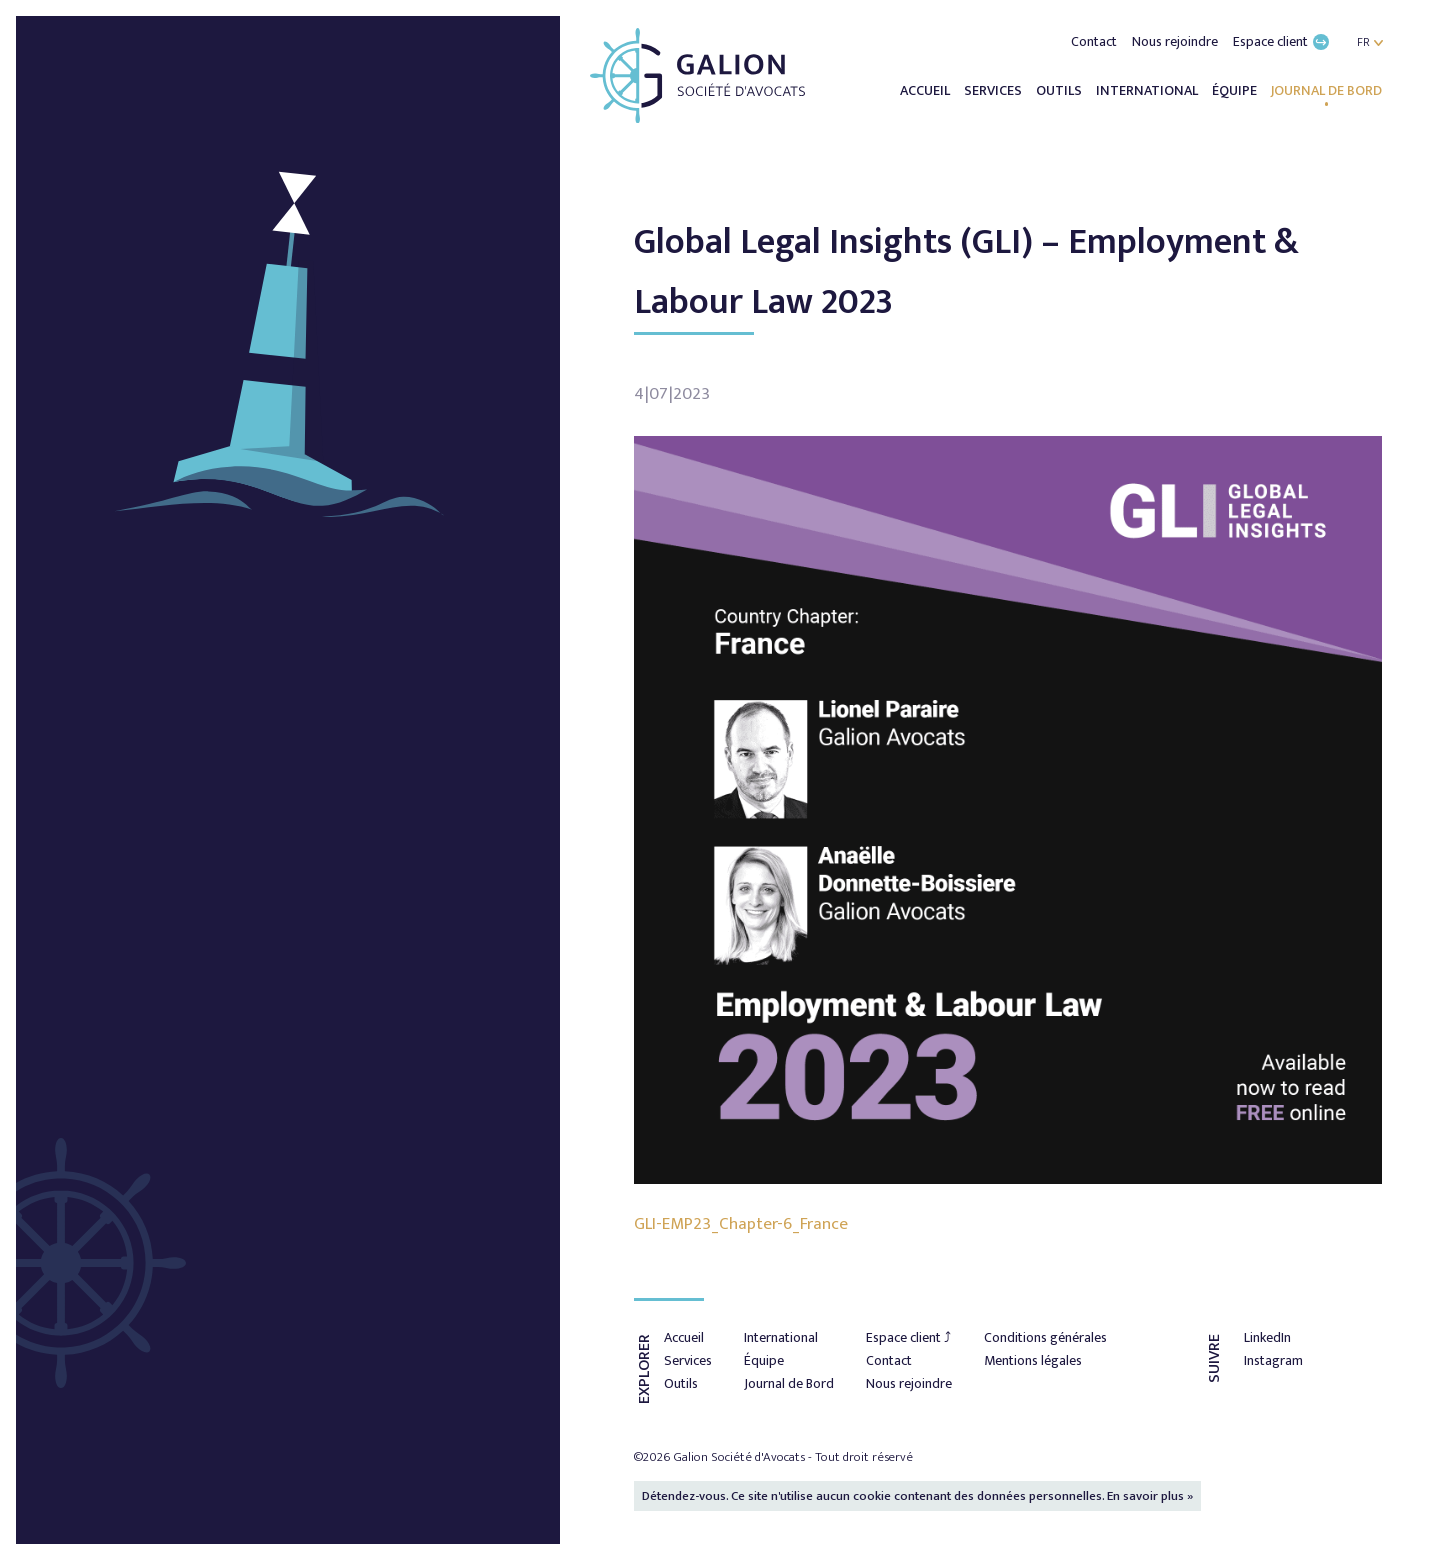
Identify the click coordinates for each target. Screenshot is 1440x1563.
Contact (1095, 41)
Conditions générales (1045, 1337)
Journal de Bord (1326, 90)
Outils (1060, 90)
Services (994, 90)
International (1148, 90)
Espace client (1281, 41)
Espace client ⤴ (908, 1337)
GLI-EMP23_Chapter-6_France (741, 1224)
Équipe (1236, 90)
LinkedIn (1267, 1337)
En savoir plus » (1150, 1496)
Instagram (1273, 1360)
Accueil (926, 90)
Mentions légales (1033, 1360)
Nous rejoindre (1176, 41)
